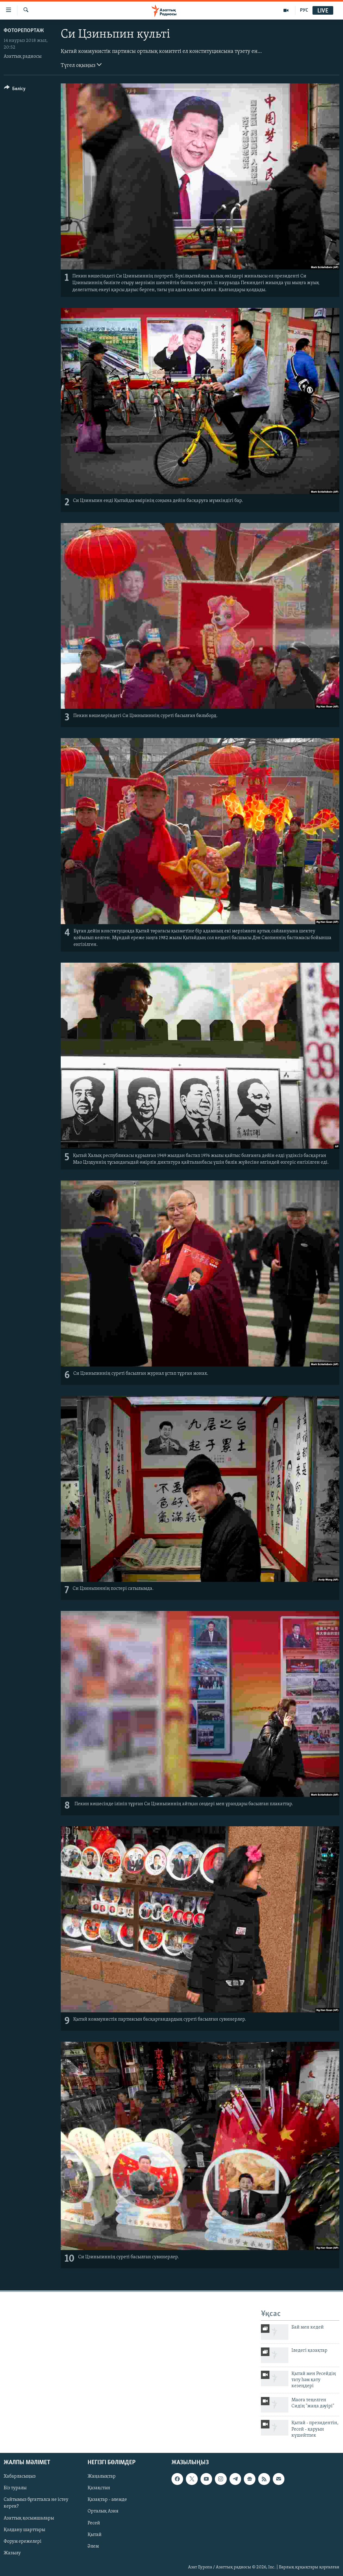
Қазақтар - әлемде (107, 2499)
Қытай (95, 2534)
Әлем (93, 2546)
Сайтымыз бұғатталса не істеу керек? (36, 2503)
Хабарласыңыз (20, 2476)
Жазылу (12, 2552)
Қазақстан (99, 2488)
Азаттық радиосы (23, 56)
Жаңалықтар (102, 2476)
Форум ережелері (23, 2541)
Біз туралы (15, 2488)
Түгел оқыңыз (81, 64)
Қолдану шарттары (24, 2529)
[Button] (15, 89)
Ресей (94, 2522)
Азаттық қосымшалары (29, 2518)
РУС (304, 10)
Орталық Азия (103, 2511)
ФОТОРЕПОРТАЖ (24, 31)
